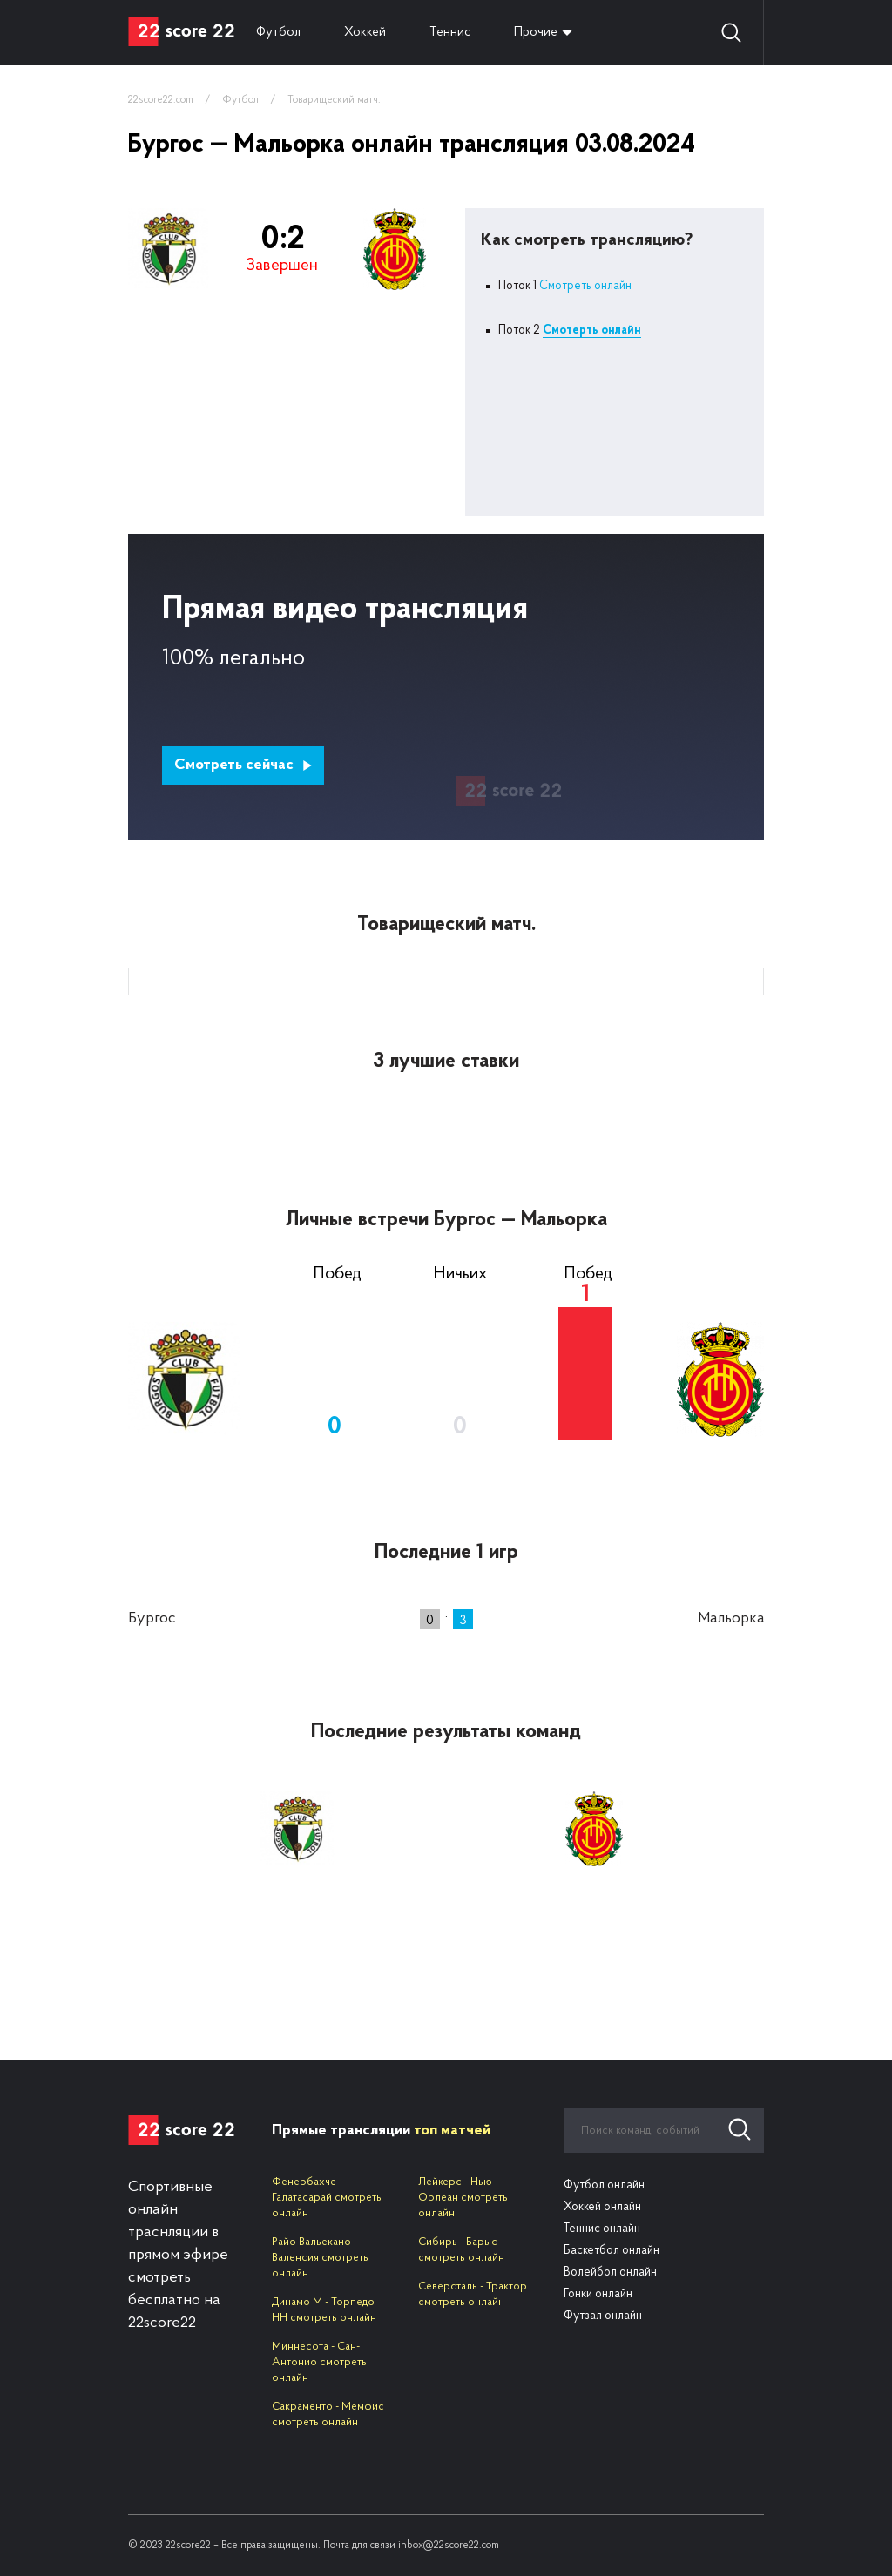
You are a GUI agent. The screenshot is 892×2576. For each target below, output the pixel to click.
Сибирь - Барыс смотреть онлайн (461, 2249)
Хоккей (365, 32)
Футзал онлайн (603, 2316)
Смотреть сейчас (243, 765)
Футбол (278, 32)
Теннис (449, 32)
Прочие (536, 32)
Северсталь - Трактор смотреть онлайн (472, 2294)
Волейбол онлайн (610, 2272)
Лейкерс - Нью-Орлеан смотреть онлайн (463, 2197)
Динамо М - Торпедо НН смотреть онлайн (324, 2309)
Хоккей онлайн (602, 2207)
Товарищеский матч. (334, 100)
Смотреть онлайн (585, 286)
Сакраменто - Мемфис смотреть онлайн (328, 2414)
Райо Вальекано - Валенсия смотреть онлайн (320, 2257)
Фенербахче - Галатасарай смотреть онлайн (327, 2197)
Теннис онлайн (602, 2228)
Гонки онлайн (598, 2294)
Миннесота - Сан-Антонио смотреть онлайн (319, 2362)
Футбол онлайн (604, 2185)
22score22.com (160, 100)
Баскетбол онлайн (611, 2250)
